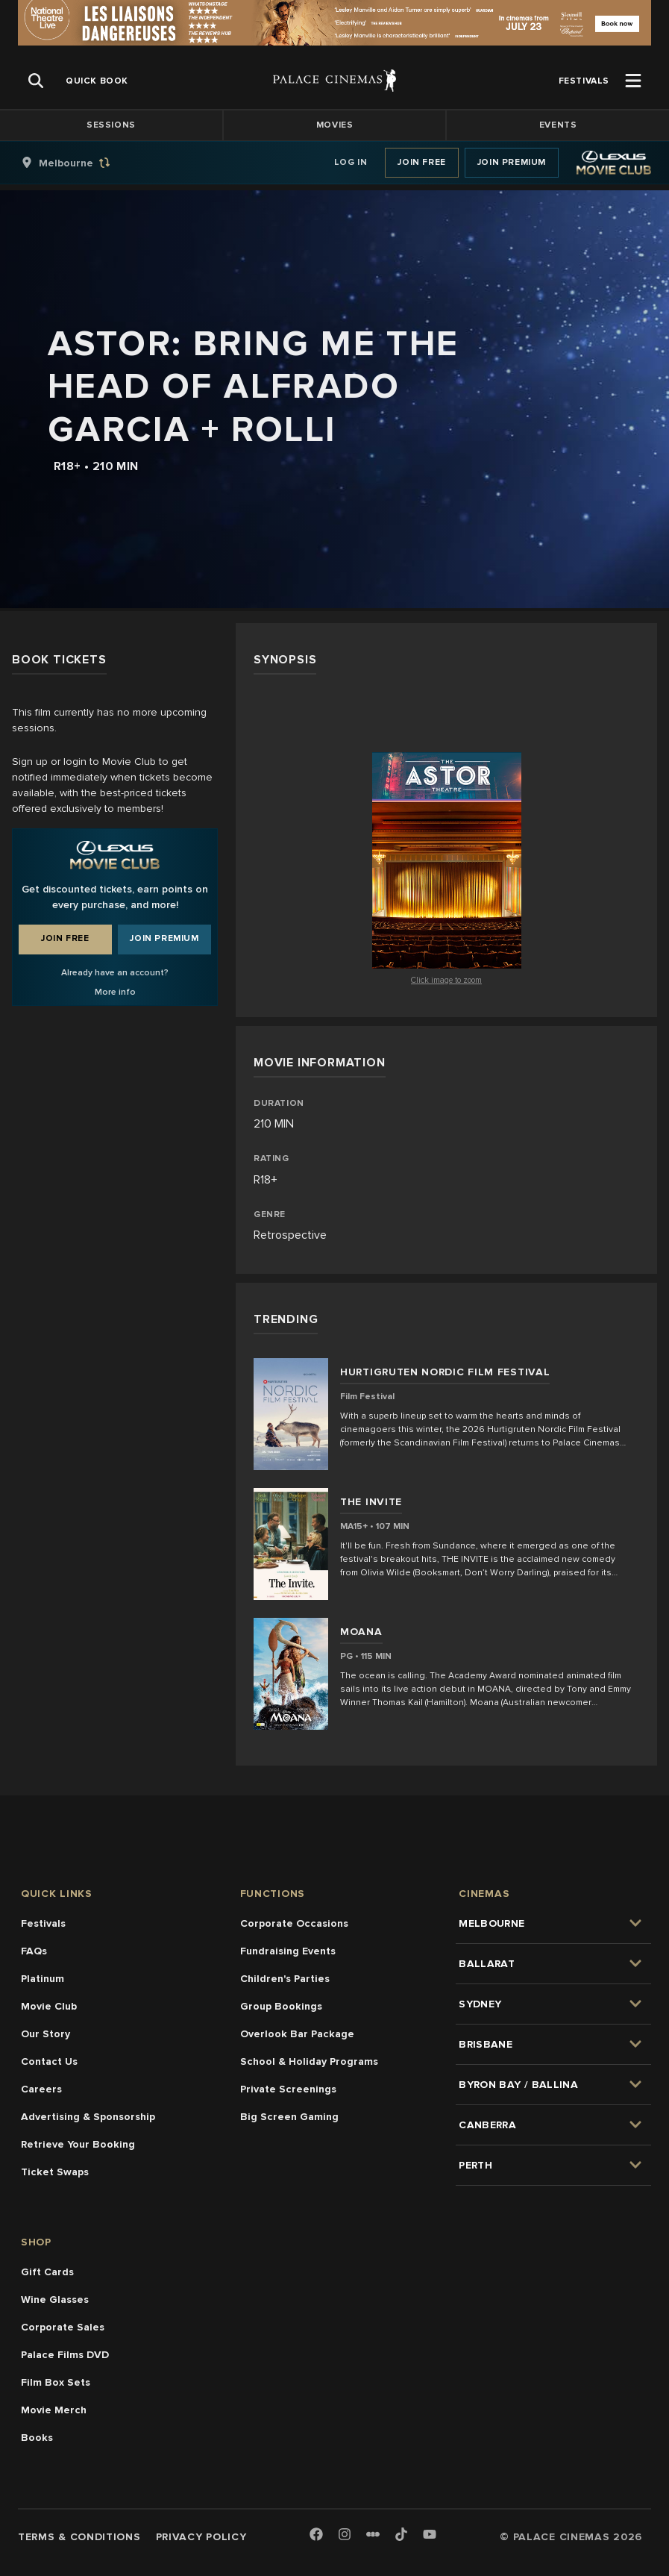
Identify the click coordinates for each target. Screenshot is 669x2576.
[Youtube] (429, 2535)
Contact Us (49, 2061)
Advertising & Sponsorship (88, 2116)
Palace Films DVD (65, 2354)
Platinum (42, 1978)
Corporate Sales (62, 2327)
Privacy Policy (201, 2536)
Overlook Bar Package (297, 2034)
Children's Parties (285, 1978)
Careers (41, 2089)
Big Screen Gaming (289, 2116)
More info (115, 992)
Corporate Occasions (294, 1923)
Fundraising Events (288, 1951)
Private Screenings (288, 2089)
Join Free (421, 162)
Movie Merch (54, 2410)
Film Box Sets (55, 2382)
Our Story (45, 2034)
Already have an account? (115, 972)
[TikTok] (401, 2534)
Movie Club (49, 2006)
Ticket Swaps (55, 2172)
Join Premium (511, 162)
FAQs (34, 1951)
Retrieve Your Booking (78, 2144)
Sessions (111, 125)
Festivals (43, 1923)
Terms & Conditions (79, 2536)
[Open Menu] (633, 80)
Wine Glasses (55, 2299)
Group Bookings (281, 2006)
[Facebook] (316, 2535)
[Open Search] (36, 80)
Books (37, 2437)
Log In (351, 162)
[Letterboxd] (373, 2534)
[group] (81, 163)
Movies (335, 125)
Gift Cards (47, 2272)
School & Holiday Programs (309, 2061)
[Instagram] (344, 2535)
